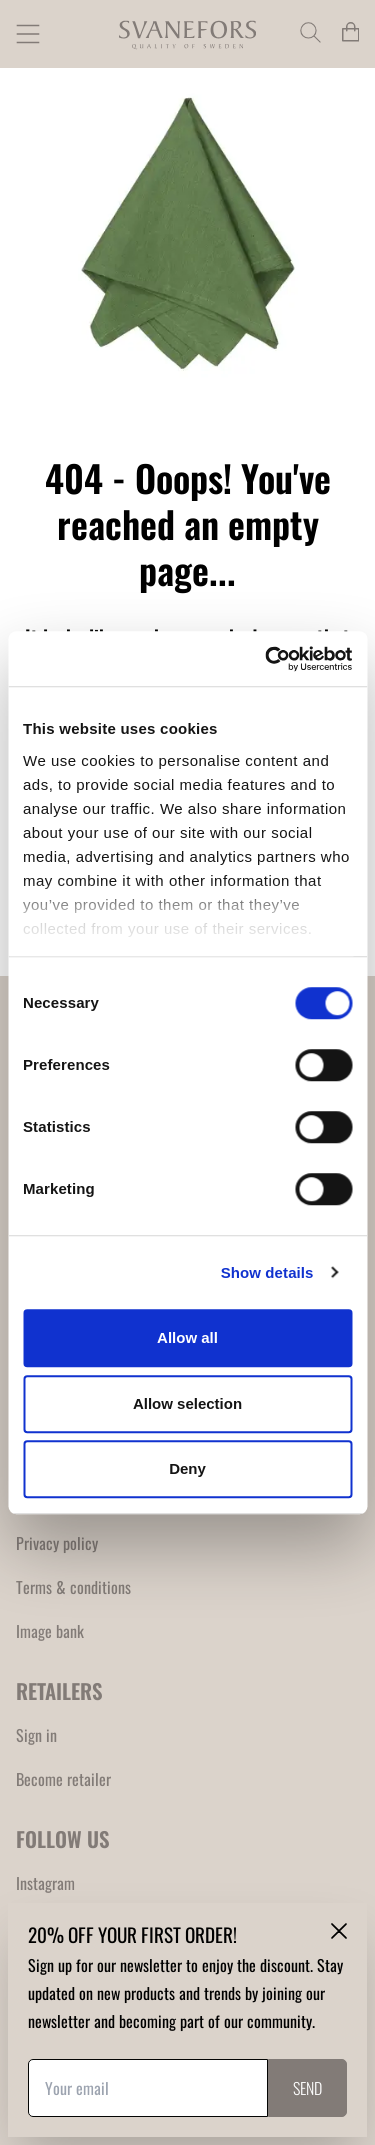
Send (307, 2088)
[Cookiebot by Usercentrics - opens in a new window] (267, 659)
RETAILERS (59, 1690)
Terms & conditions (73, 1587)
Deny (187, 1468)
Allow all (187, 1337)
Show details (267, 1272)
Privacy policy (57, 1543)
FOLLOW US (63, 1838)
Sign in (36, 1735)
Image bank (50, 1631)
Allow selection (187, 1403)
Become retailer (63, 1779)
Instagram (45, 1883)
